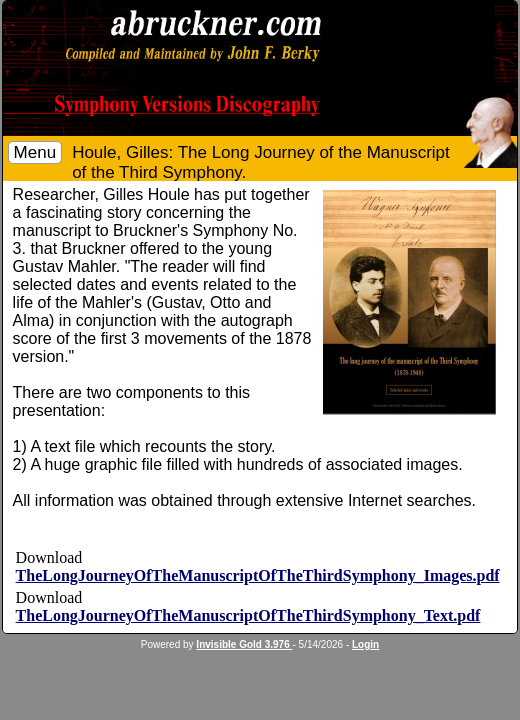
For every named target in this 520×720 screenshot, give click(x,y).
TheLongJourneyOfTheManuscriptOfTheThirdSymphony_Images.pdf (258, 575)
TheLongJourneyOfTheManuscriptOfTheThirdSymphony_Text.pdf (248, 615)
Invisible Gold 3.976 (244, 644)
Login (365, 644)
